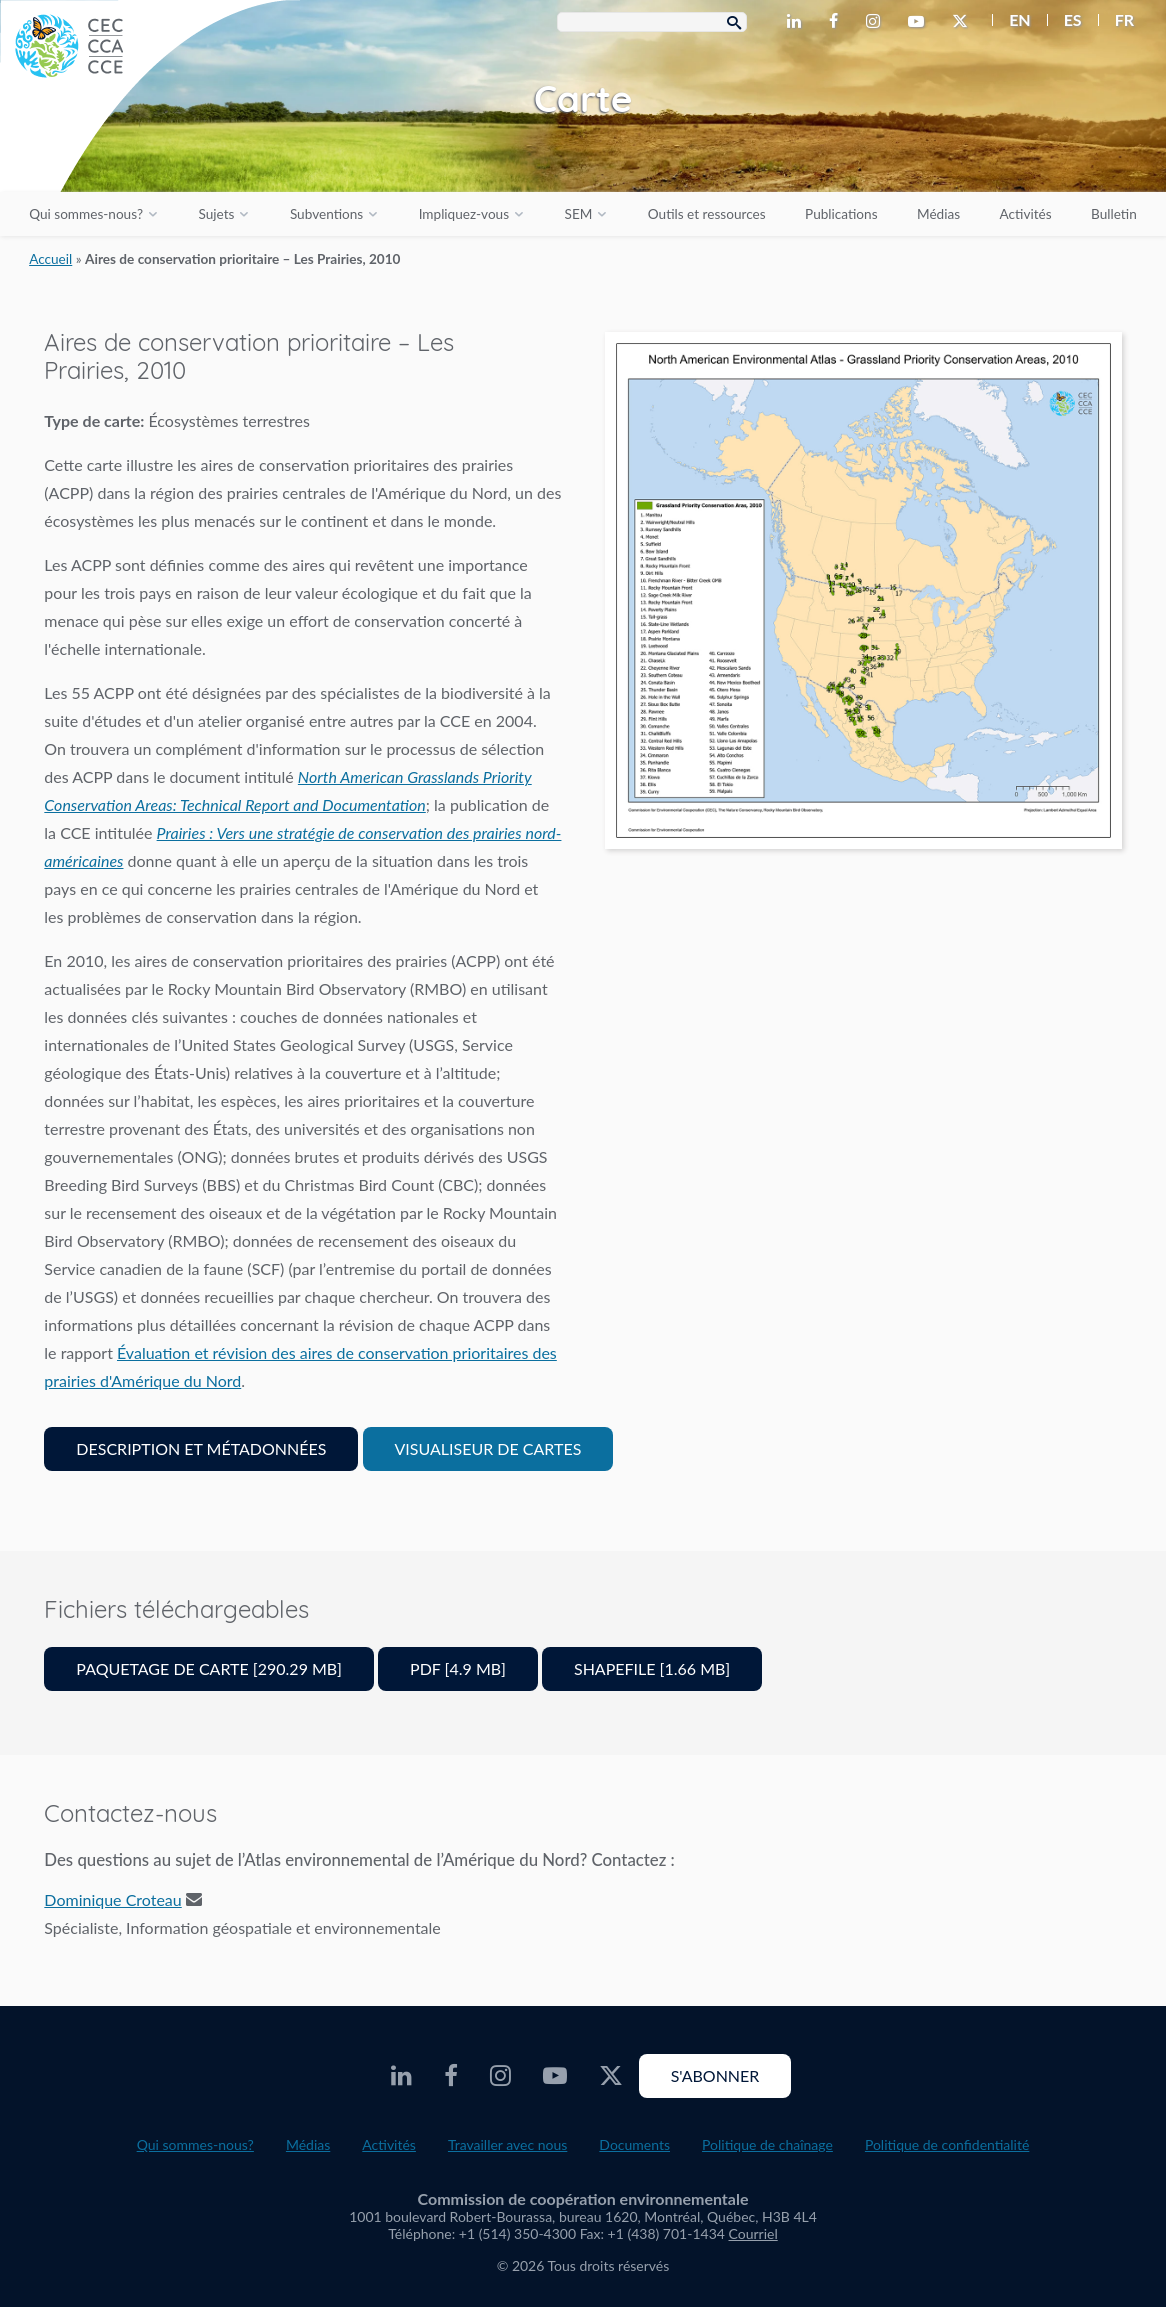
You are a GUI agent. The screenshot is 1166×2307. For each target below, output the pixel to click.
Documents (634, 2144)
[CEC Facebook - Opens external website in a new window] (837, 22)
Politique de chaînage (767, 2144)
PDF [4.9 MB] (458, 1668)
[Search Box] (652, 22)
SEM (579, 214)
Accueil (50, 259)
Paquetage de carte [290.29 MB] (209, 1668)
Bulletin (1114, 214)
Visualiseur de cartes (488, 1448)
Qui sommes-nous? (86, 214)
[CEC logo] (150, 150)
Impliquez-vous (464, 214)
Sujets (216, 214)
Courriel (753, 2233)
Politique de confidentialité (947, 2144)
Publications (841, 214)
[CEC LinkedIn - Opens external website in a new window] (798, 22)
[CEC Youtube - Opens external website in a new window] (920, 22)
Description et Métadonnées (201, 1448)
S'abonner (715, 2075)
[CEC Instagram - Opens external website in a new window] (877, 22)
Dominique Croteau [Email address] (112, 1899)
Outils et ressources (707, 214)
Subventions (326, 214)
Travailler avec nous (507, 2144)
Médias (938, 214)
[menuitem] (1011, 20)
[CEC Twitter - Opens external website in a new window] (964, 22)
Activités (1026, 214)
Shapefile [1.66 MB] (652, 1668)
